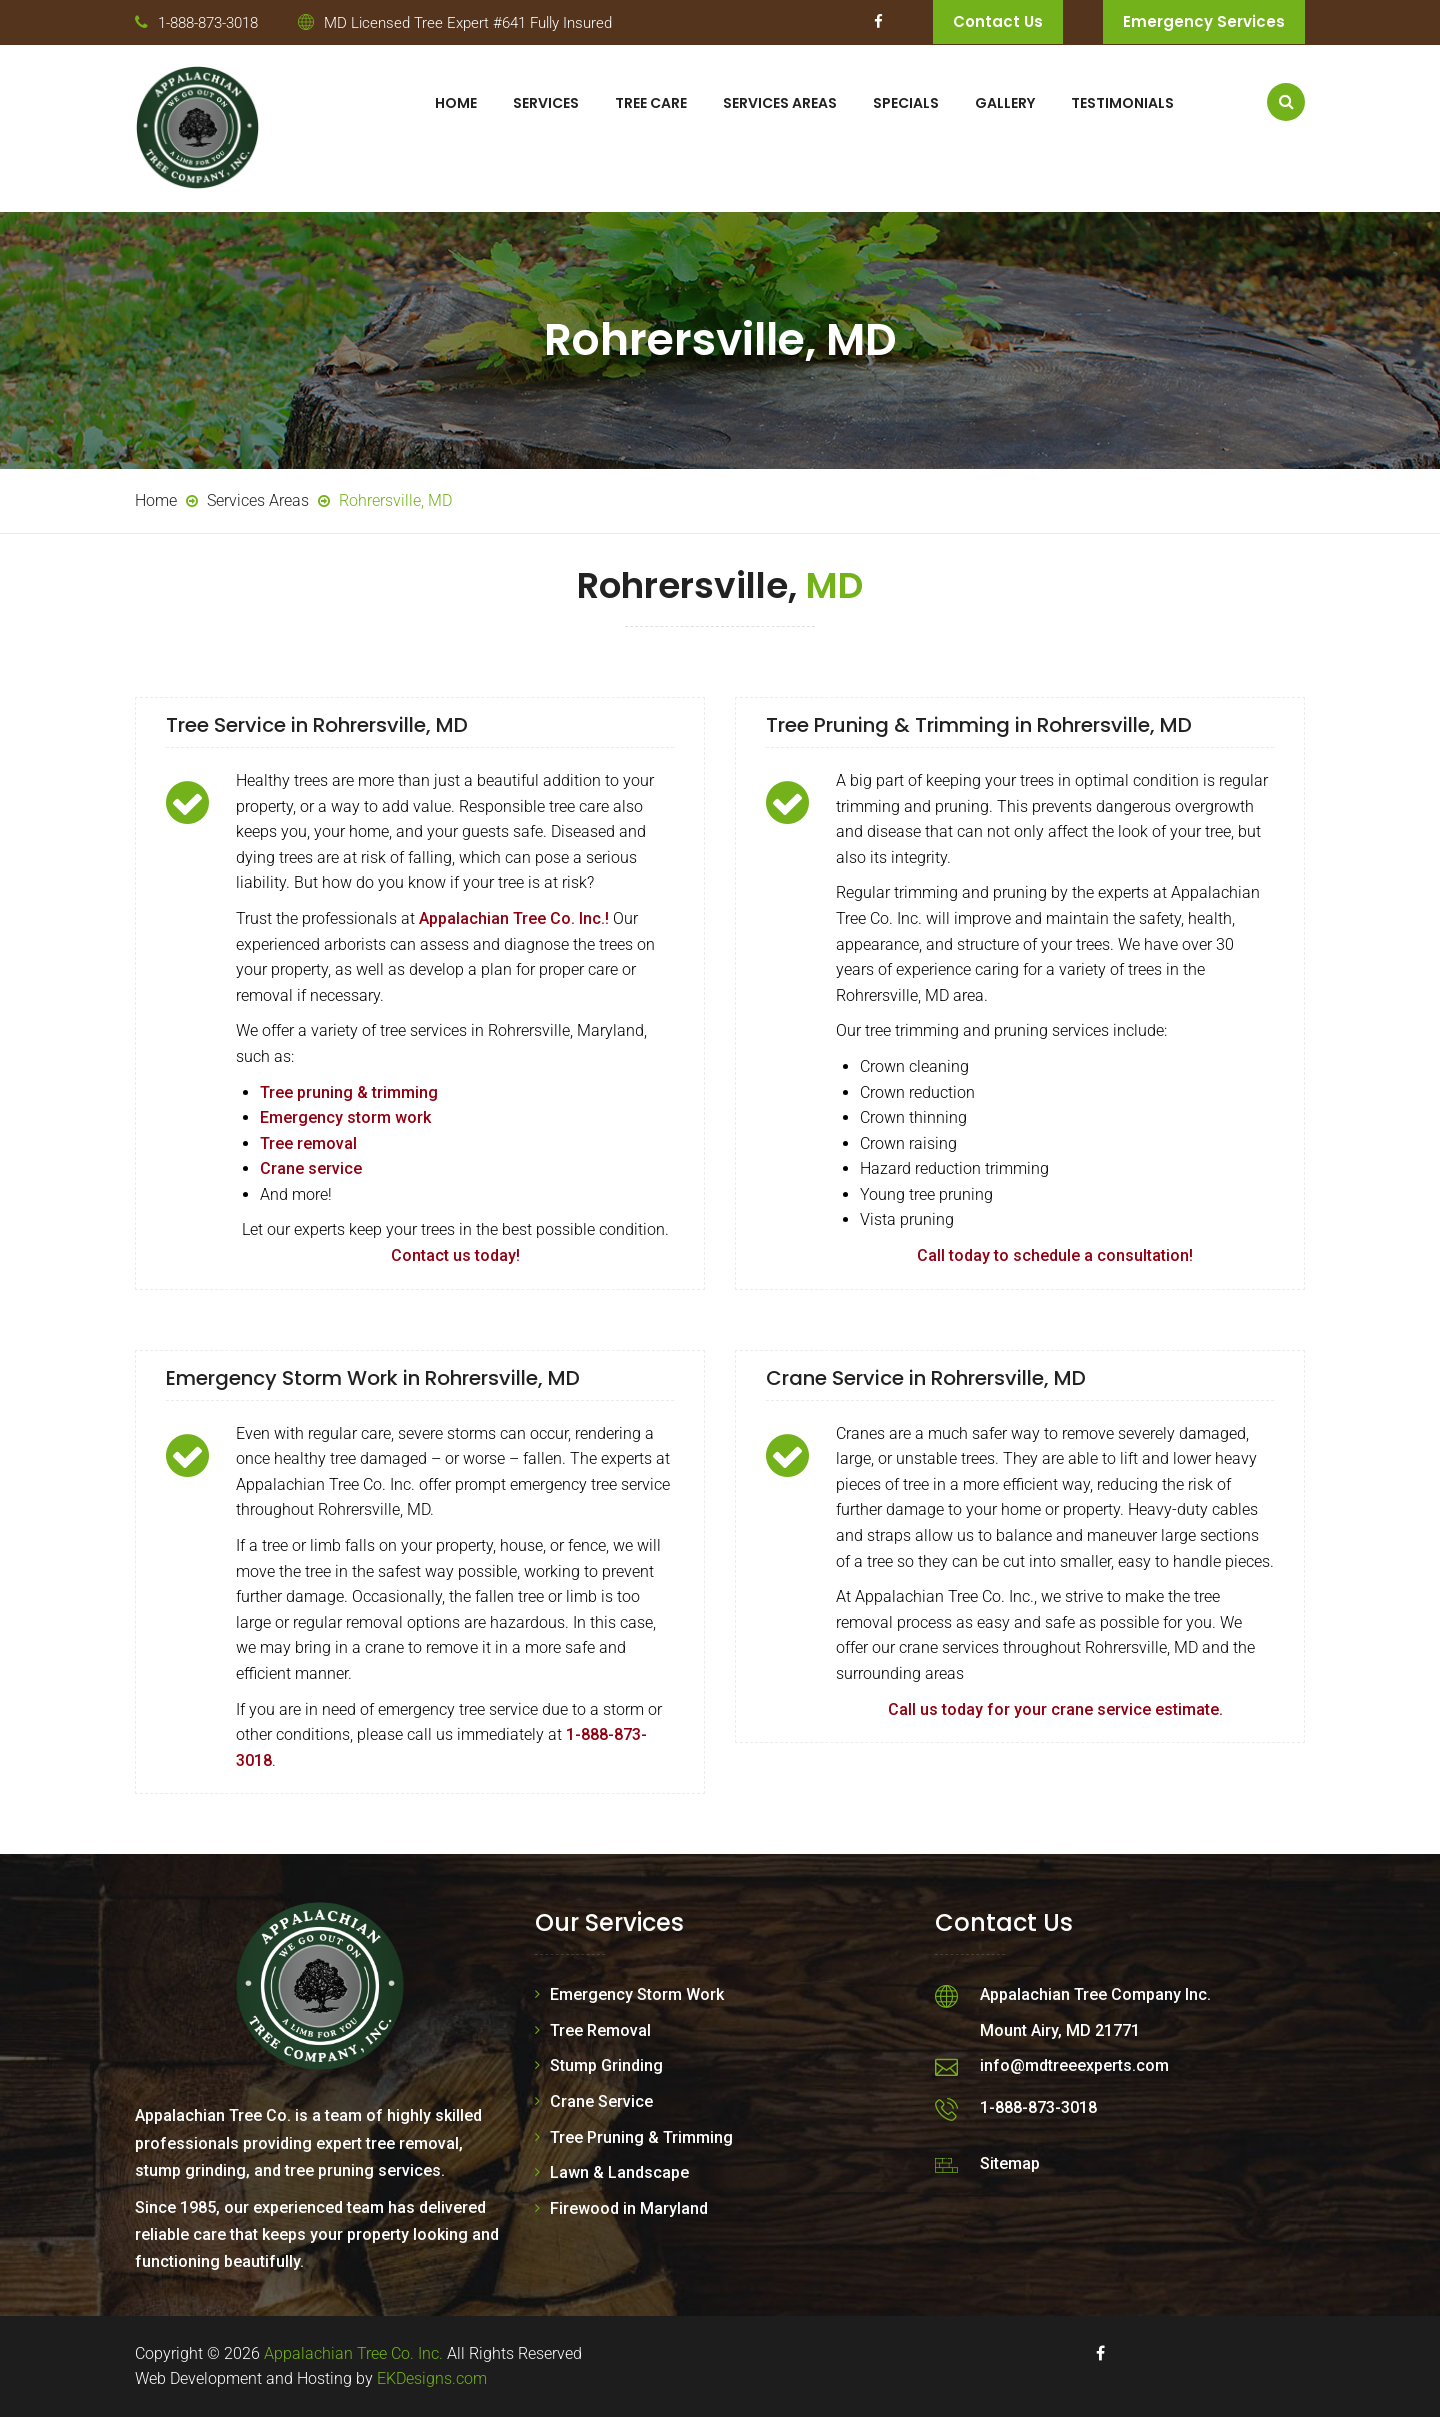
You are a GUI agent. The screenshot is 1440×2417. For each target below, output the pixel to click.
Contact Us (998, 21)
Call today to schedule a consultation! (1055, 1255)
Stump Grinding (606, 2065)
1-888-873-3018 (208, 23)
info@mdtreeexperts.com (1074, 2065)
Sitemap (1010, 2163)
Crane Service (601, 2101)
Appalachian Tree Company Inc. (1095, 1994)
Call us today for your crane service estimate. (1055, 1709)
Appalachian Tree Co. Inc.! (514, 918)
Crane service (311, 1168)
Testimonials (1122, 103)
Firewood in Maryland (629, 2208)
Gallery (1005, 103)
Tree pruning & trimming (349, 1092)
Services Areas (780, 103)
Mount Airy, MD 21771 (1060, 2030)
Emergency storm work (345, 1117)
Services (546, 103)
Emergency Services (1204, 21)
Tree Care (651, 103)
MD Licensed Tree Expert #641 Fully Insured (468, 23)
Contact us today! (455, 1255)
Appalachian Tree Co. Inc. (353, 2353)
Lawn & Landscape (619, 2172)
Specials (906, 103)
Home (456, 103)
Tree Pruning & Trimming (641, 2137)
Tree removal (308, 1143)
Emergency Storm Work (637, 1994)
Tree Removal (600, 2030)
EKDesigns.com (432, 2378)
